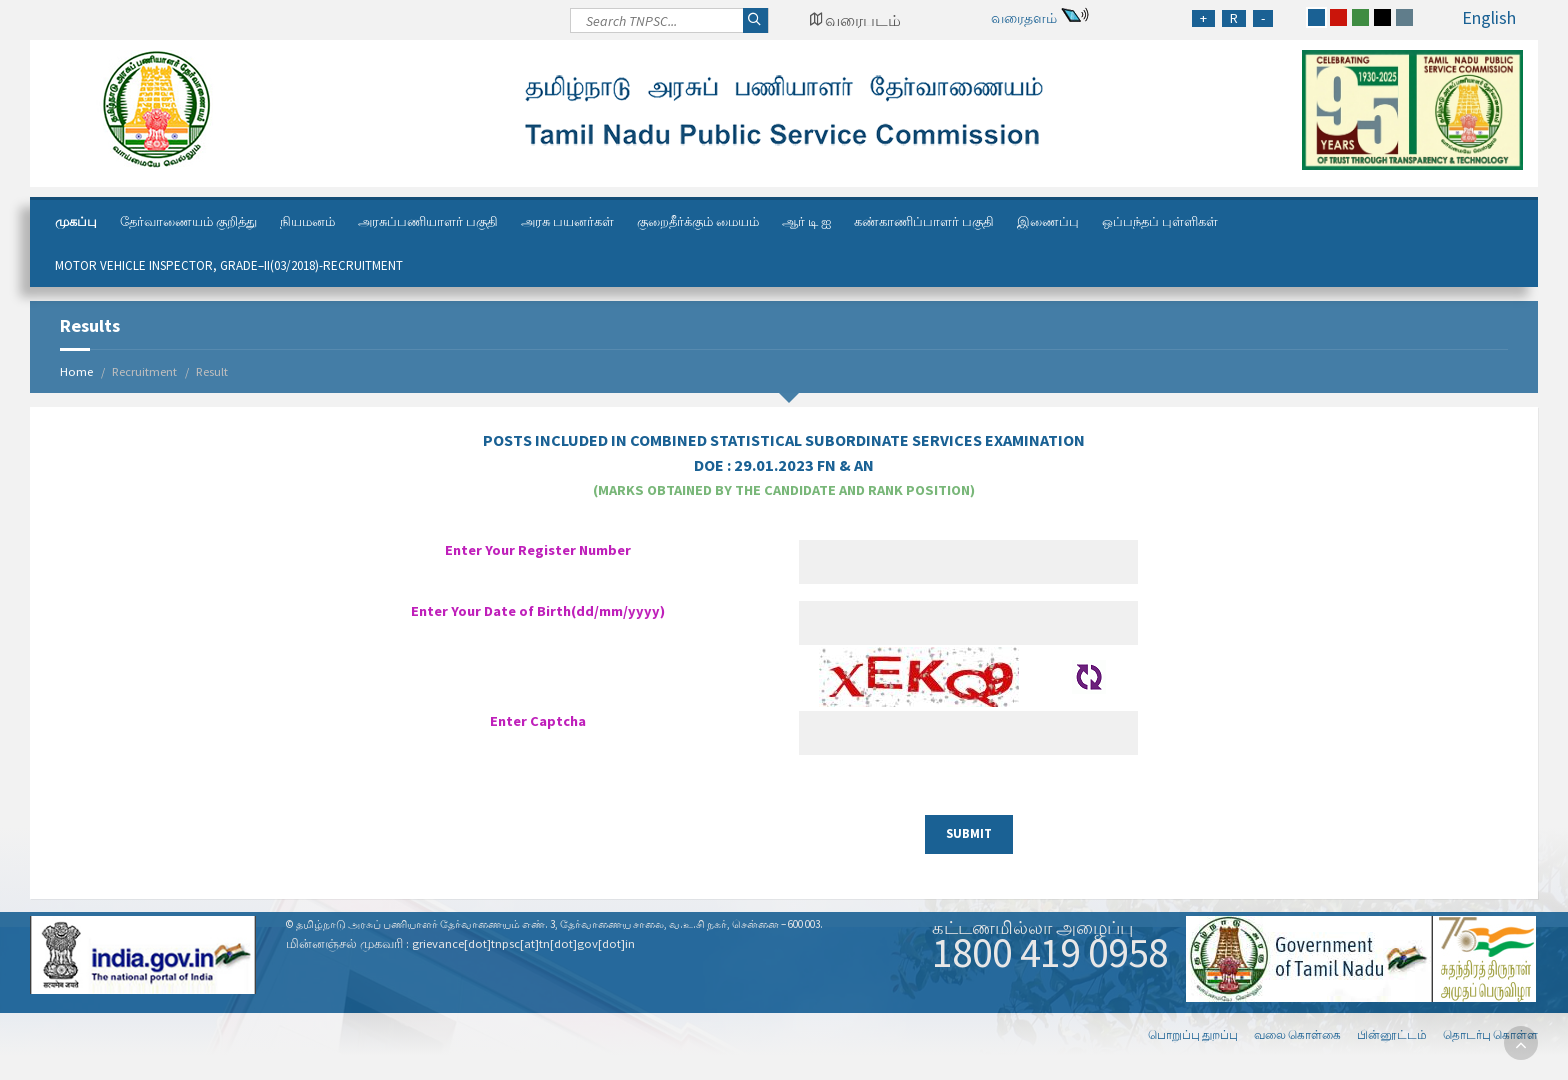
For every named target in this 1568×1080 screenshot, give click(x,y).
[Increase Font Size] (1203, 18)
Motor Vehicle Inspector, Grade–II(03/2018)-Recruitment (229, 265)
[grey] (1404, 17)
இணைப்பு (1048, 221)
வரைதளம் (1024, 18)
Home (76, 371)
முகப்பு (76, 221)
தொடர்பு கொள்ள (1490, 1034)
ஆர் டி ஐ (806, 221)
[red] (1338, 17)
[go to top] (1521, 1043)
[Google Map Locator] (855, 20)
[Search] (669, 26)
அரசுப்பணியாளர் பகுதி (428, 221)
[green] (1360, 17)
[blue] (1316, 17)
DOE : (784, 465)
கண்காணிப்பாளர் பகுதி (924, 221)
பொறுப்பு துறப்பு (1193, 1034)
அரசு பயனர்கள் (567, 221)
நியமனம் (307, 221)
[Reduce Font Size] (1263, 18)
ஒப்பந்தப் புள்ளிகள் (1160, 221)
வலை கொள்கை (1297, 1034)
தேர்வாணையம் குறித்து (188, 221)
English (1489, 17)
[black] (1382, 17)
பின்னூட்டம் (1392, 1034)
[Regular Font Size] (1234, 18)
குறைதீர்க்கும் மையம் (698, 221)
